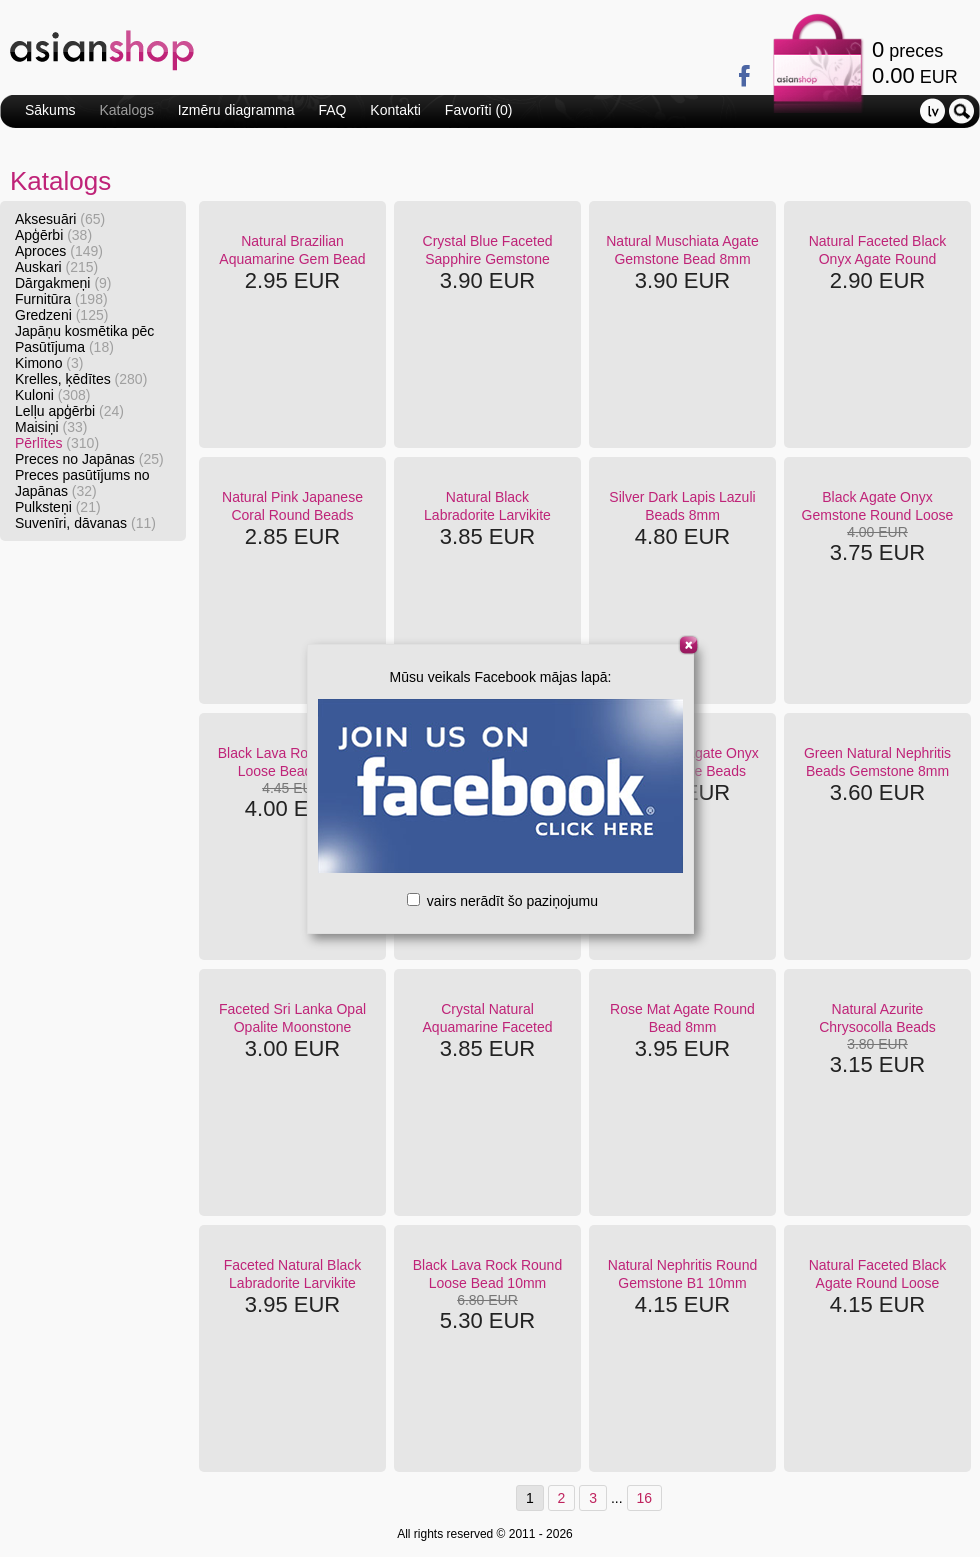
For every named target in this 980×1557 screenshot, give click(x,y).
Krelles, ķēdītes (81, 379)
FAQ (332, 110)
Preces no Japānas (89, 459)
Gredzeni (61, 315)
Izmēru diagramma (236, 110)
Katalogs (126, 110)
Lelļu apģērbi (69, 411)
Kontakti (395, 110)
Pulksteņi (58, 507)
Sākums (50, 110)
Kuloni (53, 395)
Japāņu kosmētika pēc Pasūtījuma (84, 339)
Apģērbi (53, 235)
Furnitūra (61, 299)
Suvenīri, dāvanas (85, 523)
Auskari (56, 267)
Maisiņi (51, 427)
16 (645, 1498)
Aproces (59, 251)
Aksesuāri (60, 219)
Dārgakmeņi (63, 283)
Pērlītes (57, 443)
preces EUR (915, 62)
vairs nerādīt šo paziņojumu (502, 901)
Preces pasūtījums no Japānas (82, 483)
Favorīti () (479, 110)
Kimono (49, 363)
